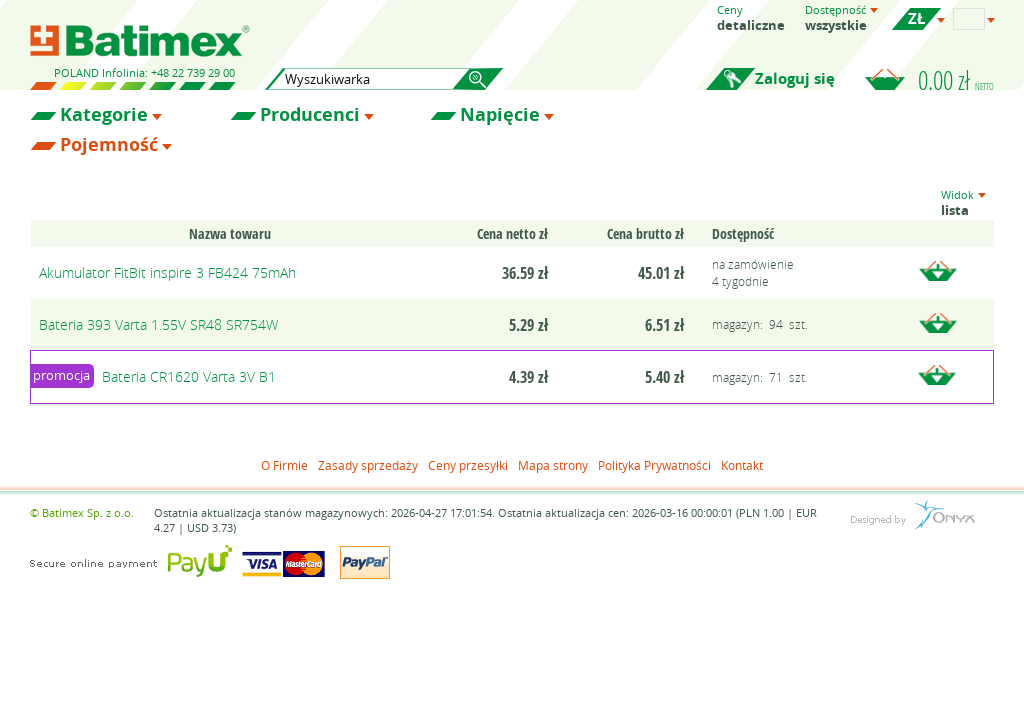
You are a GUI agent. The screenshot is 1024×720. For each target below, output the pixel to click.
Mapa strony (553, 465)
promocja (61, 375)
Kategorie (104, 115)
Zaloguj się (795, 78)
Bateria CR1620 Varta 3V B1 (189, 376)
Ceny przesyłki (468, 465)
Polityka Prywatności (654, 465)
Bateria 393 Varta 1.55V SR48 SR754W (158, 324)
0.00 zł (956, 80)
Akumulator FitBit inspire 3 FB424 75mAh (167, 272)
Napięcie (500, 115)
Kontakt (742, 465)
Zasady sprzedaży (368, 465)
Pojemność (109, 145)
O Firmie (284, 465)
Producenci (310, 115)
